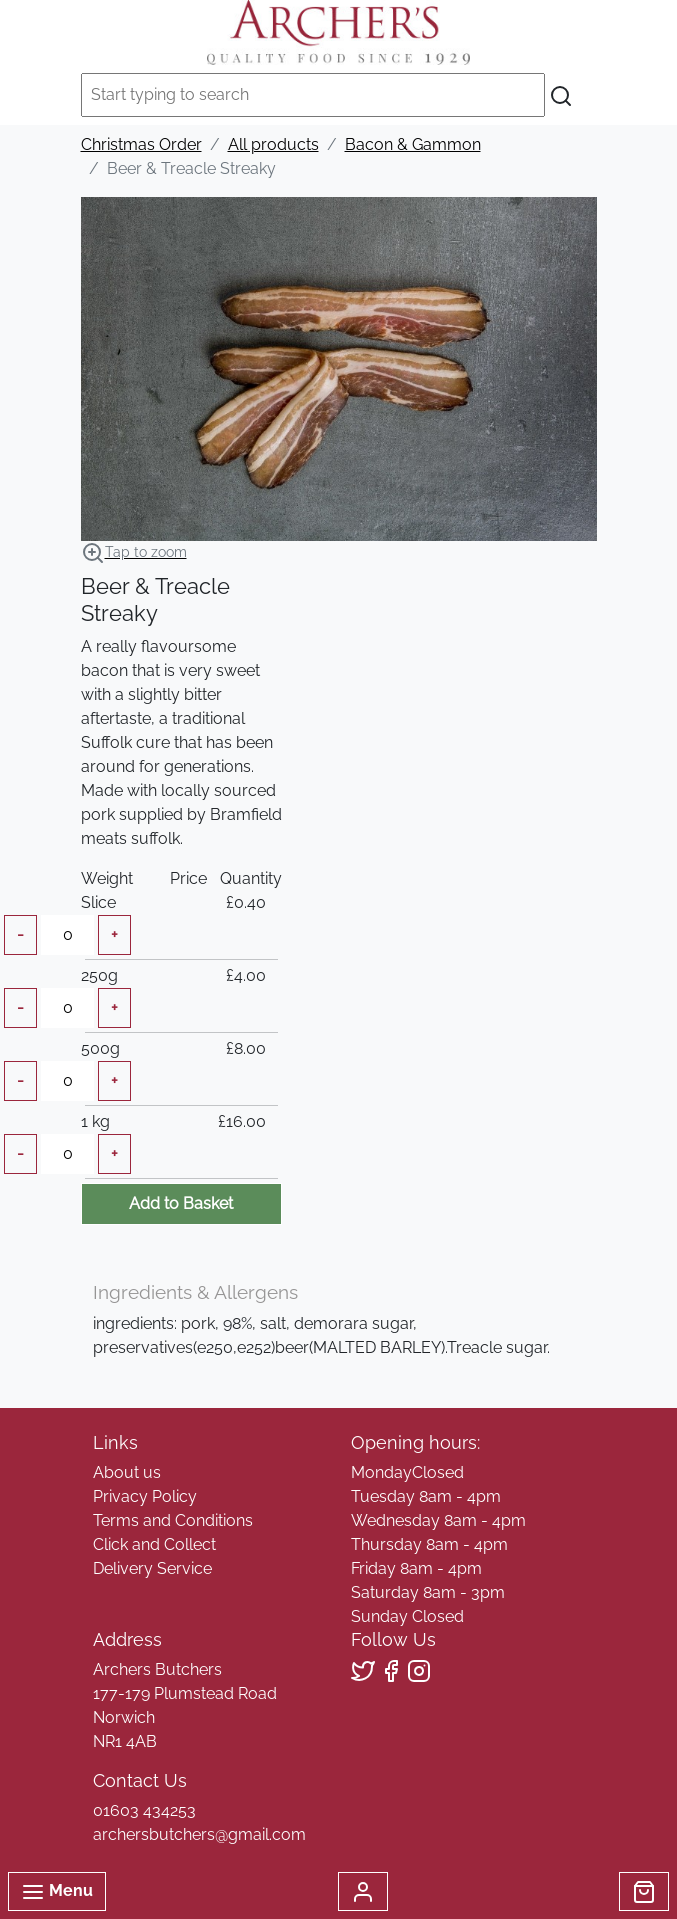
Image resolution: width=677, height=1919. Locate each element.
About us (127, 1472)
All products (273, 144)
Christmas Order (141, 144)
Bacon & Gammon (413, 144)
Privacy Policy (145, 1496)
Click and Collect (154, 1544)
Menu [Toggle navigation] (57, 1892)
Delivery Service (152, 1568)
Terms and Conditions (173, 1520)
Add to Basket (181, 1203)
